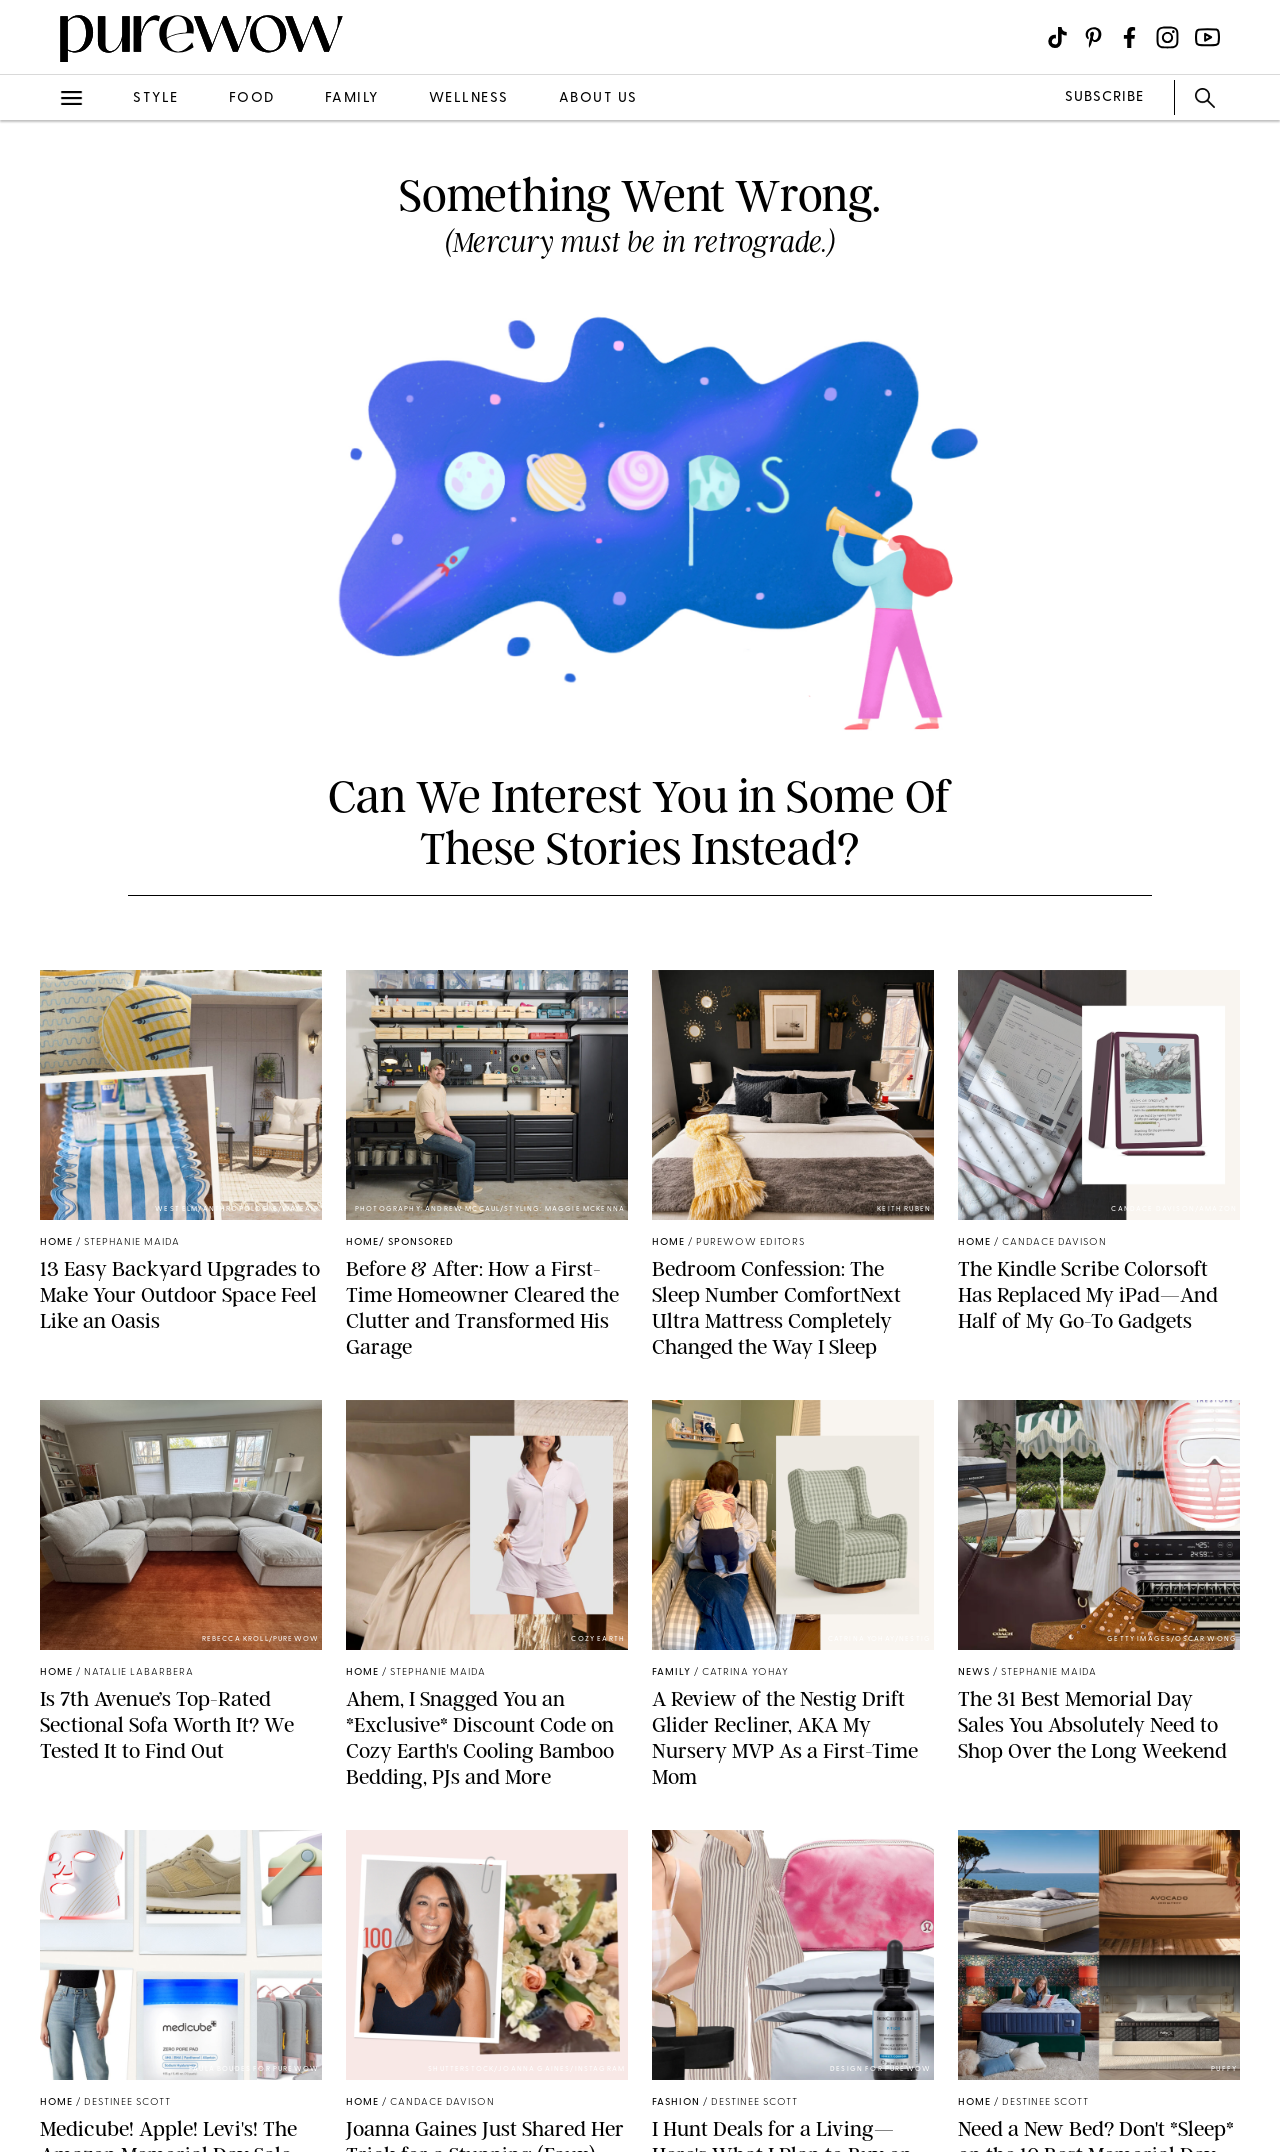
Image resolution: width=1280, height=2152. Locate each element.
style (156, 98)
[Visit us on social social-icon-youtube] (1207, 37)
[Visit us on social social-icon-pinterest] (1093, 37)
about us (598, 98)
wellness (469, 98)
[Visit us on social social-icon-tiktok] (1057, 37)
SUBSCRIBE (1104, 97)
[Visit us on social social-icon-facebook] (1129, 37)
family (352, 98)
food (252, 98)
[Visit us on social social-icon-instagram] (1167, 37)
